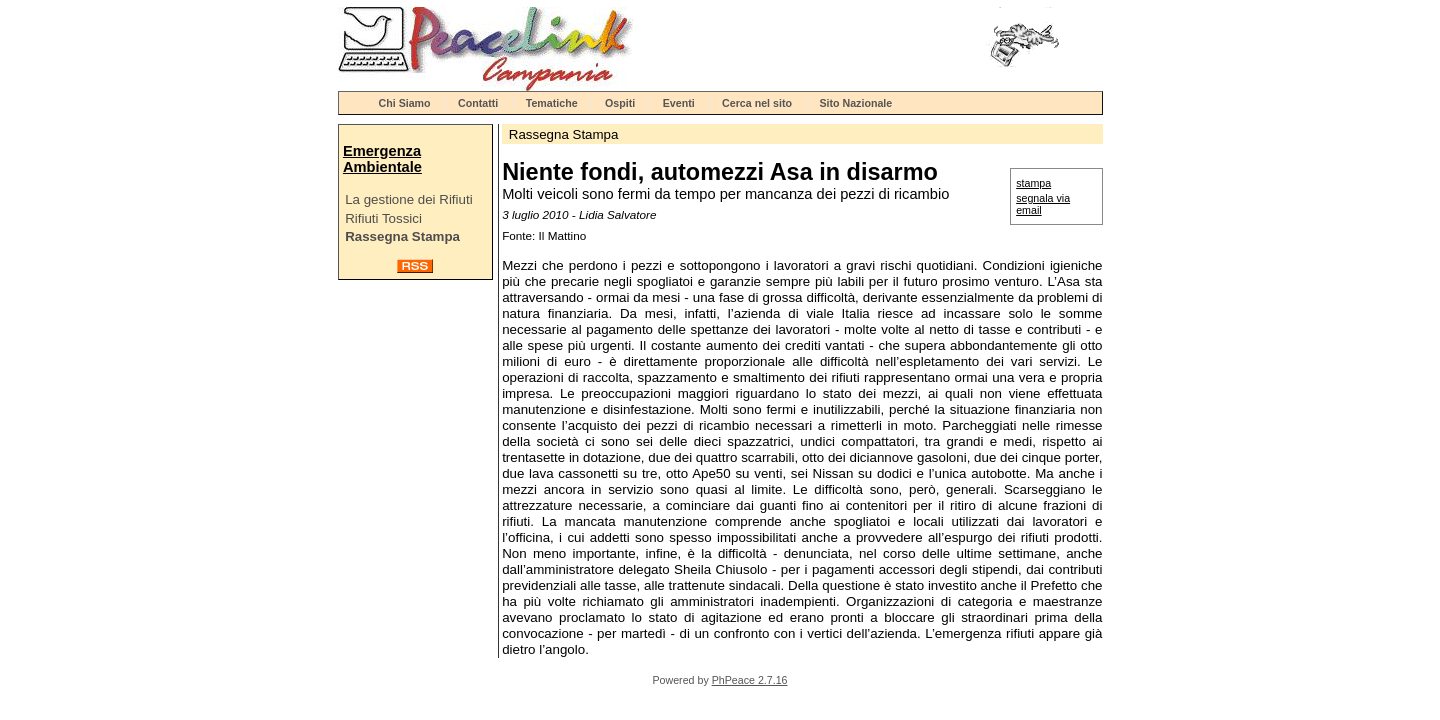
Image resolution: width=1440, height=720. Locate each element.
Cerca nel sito (757, 103)
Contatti (478, 103)
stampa (1033, 183)
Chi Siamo (405, 103)
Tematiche (552, 103)
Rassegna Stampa (402, 236)
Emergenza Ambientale (382, 159)
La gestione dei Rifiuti (408, 199)
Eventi (679, 103)
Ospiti (620, 103)
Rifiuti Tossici (383, 218)
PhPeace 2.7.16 (750, 680)
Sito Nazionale (855, 103)
